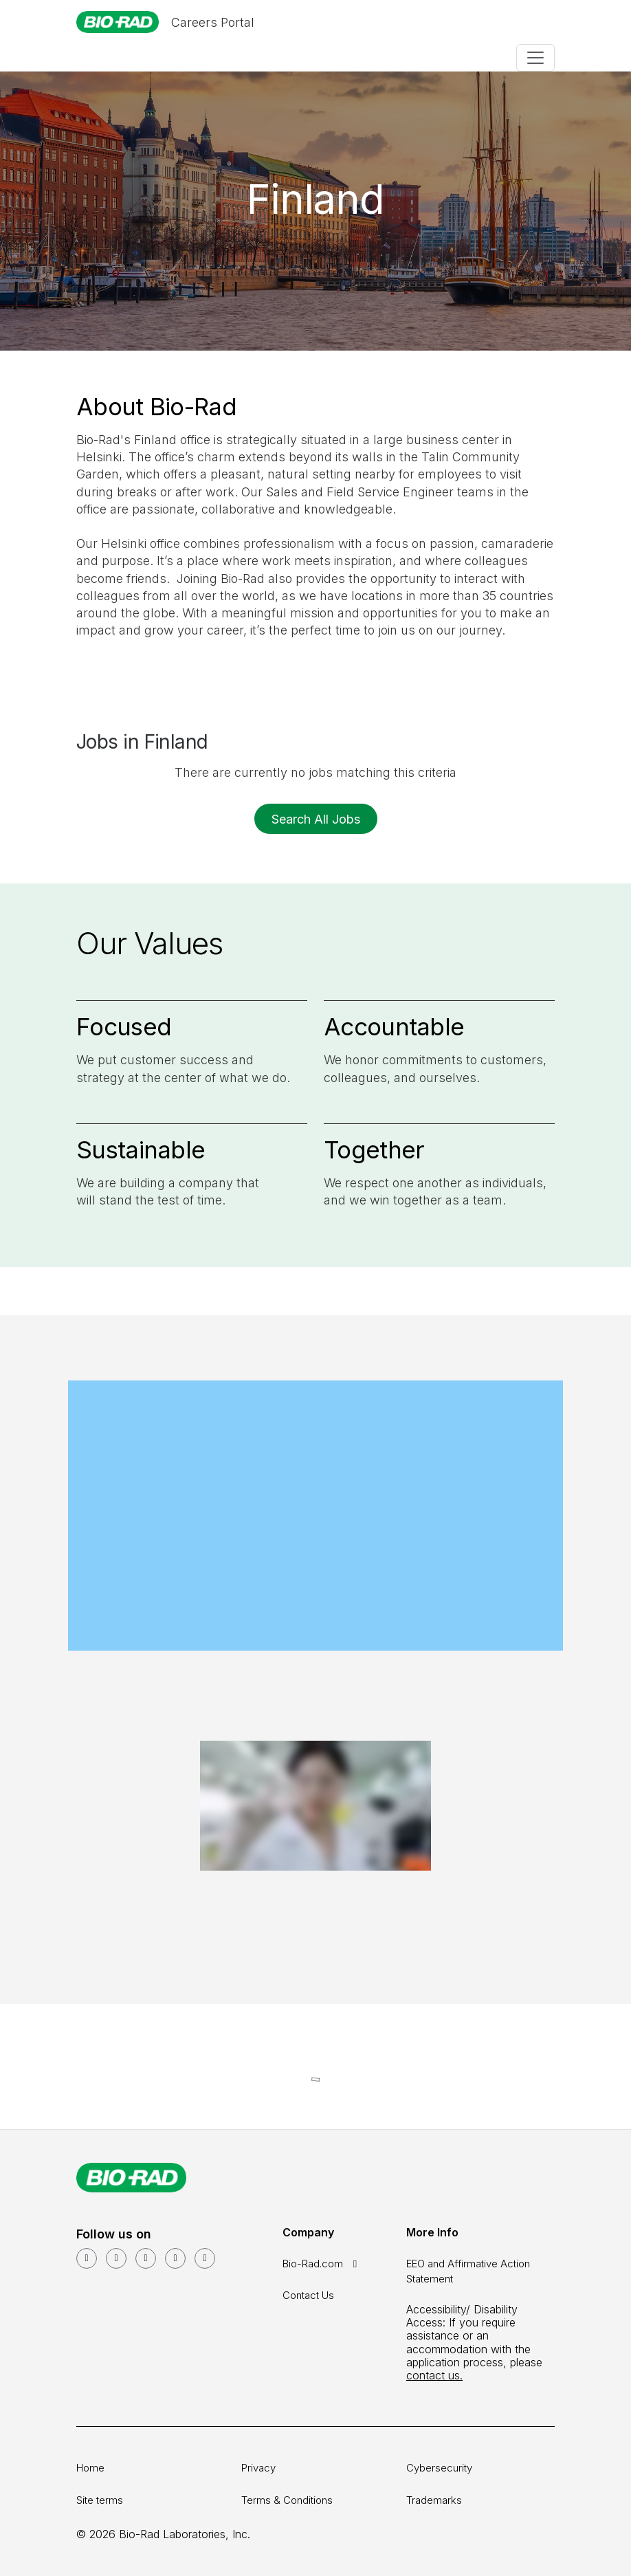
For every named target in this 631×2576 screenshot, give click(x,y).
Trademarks (434, 2500)
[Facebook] (145, 2258)
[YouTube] (116, 2258)
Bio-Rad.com (322, 2263)
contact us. (434, 2375)
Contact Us (308, 2295)
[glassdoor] (205, 2258)
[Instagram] (175, 2258)
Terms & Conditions (287, 2500)
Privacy (258, 2467)
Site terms (99, 2500)
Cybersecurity (439, 2467)
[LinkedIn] (86, 2258)
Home (90, 2467)
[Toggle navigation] (535, 57)
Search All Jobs (316, 819)
